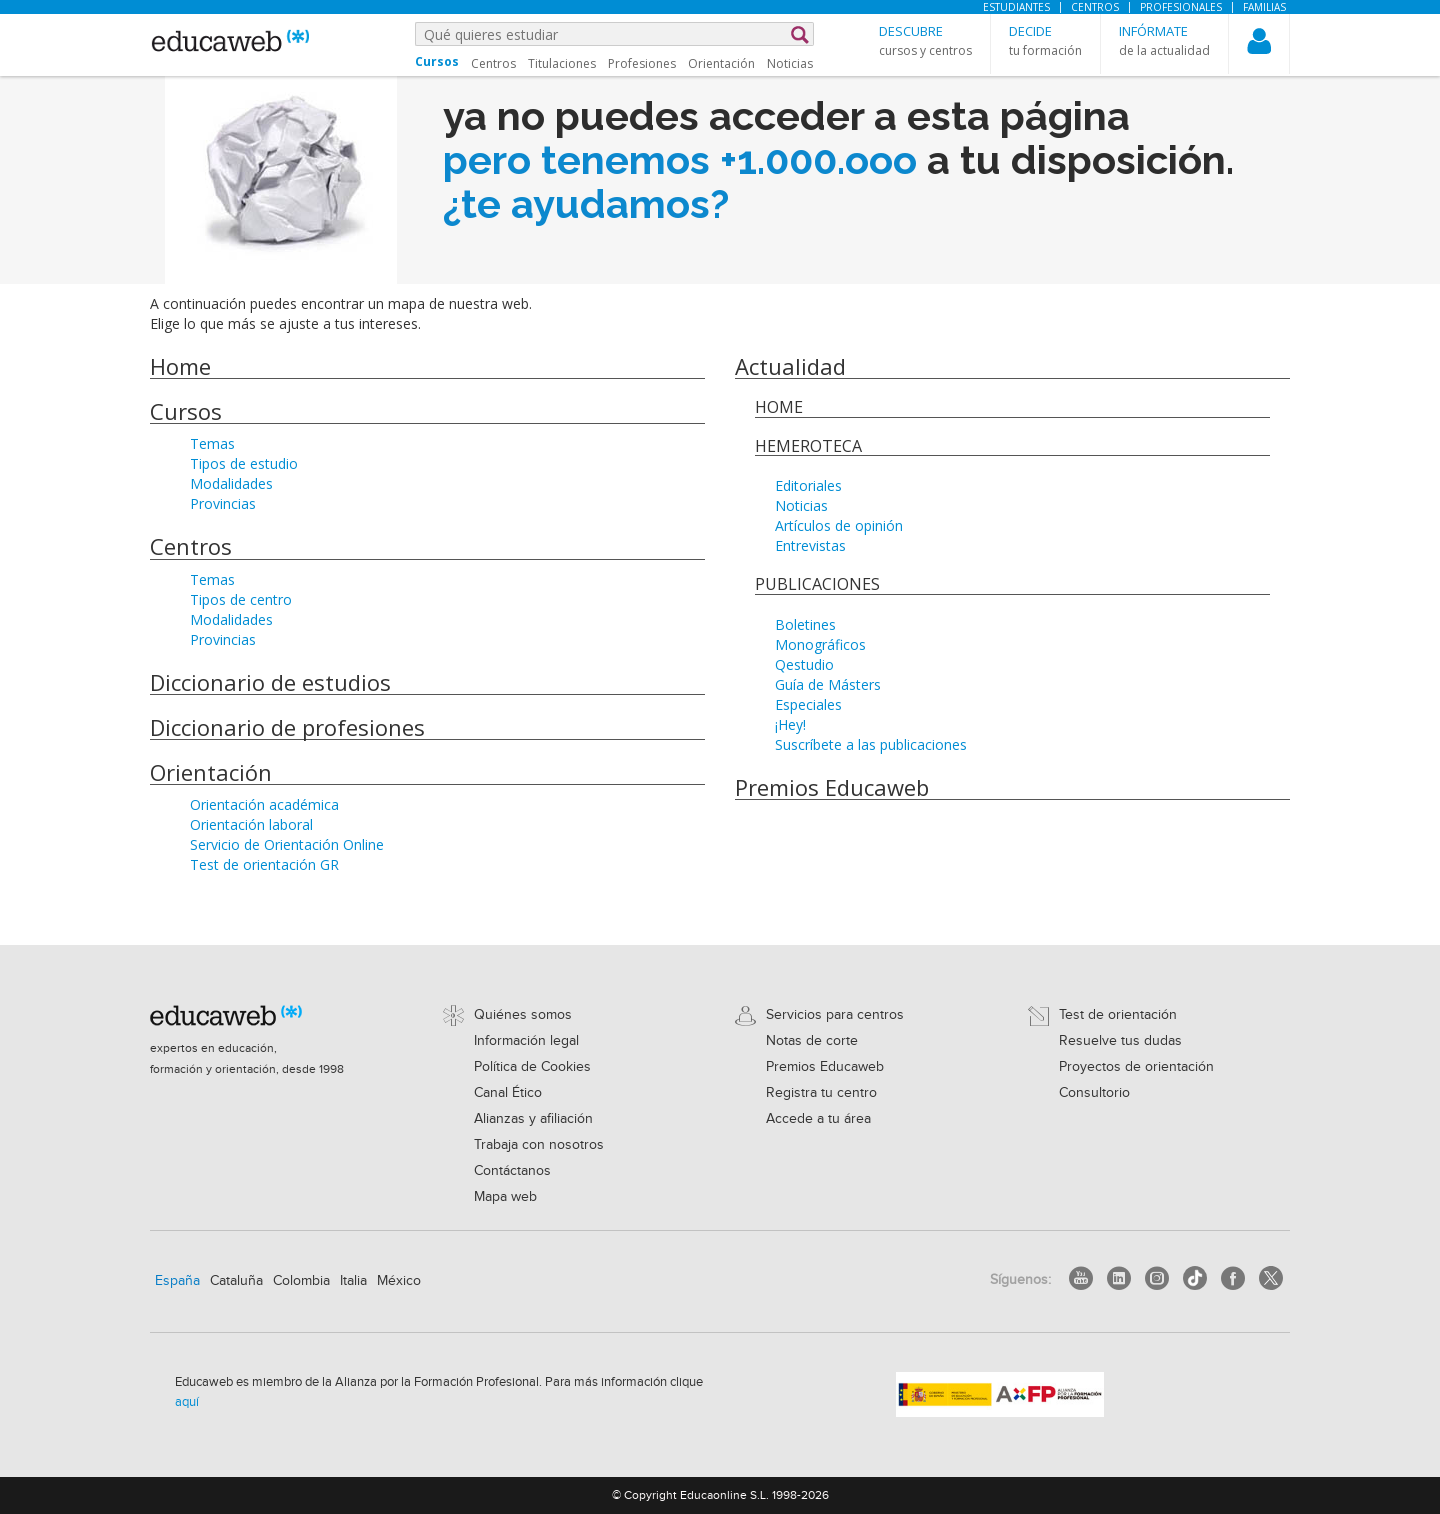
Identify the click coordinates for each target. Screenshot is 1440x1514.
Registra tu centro (821, 1093)
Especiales (808, 704)
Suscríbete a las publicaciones (871, 744)
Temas (212, 443)
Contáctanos (512, 1171)
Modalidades (231, 483)
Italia (353, 1281)
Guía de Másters (828, 684)
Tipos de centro (241, 599)
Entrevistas (810, 545)
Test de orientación (1118, 1015)
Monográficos (820, 644)
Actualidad (790, 366)
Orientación (721, 63)
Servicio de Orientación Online (287, 844)
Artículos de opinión (839, 525)
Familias (1264, 7)
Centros (1095, 7)
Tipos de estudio (244, 463)
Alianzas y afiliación (533, 1119)
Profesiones (642, 63)
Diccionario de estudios (270, 682)
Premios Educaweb (832, 787)
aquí (187, 1402)
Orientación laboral (251, 824)
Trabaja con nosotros (539, 1145)
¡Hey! (790, 724)
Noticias (790, 63)
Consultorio (1094, 1093)
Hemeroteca (808, 446)
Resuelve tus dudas (1120, 1041)
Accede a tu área (818, 1119)
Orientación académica (264, 804)
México (399, 1281)
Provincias (223, 503)
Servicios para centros (835, 1015)
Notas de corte (812, 1041)
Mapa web (505, 1197)
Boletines (805, 624)
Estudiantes (1016, 7)
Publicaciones (817, 584)
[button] (925, 40)
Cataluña (236, 1281)
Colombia (301, 1281)
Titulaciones (562, 63)
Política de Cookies (532, 1067)
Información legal (526, 1041)
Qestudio (804, 664)
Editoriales (808, 485)
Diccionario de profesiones (287, 727)
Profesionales (1181, 7)
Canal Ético (508, 1093)
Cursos (186, 411)
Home (180, 366)
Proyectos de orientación (1136, 1067)
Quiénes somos (523, 1015)
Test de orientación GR (264, 864)
